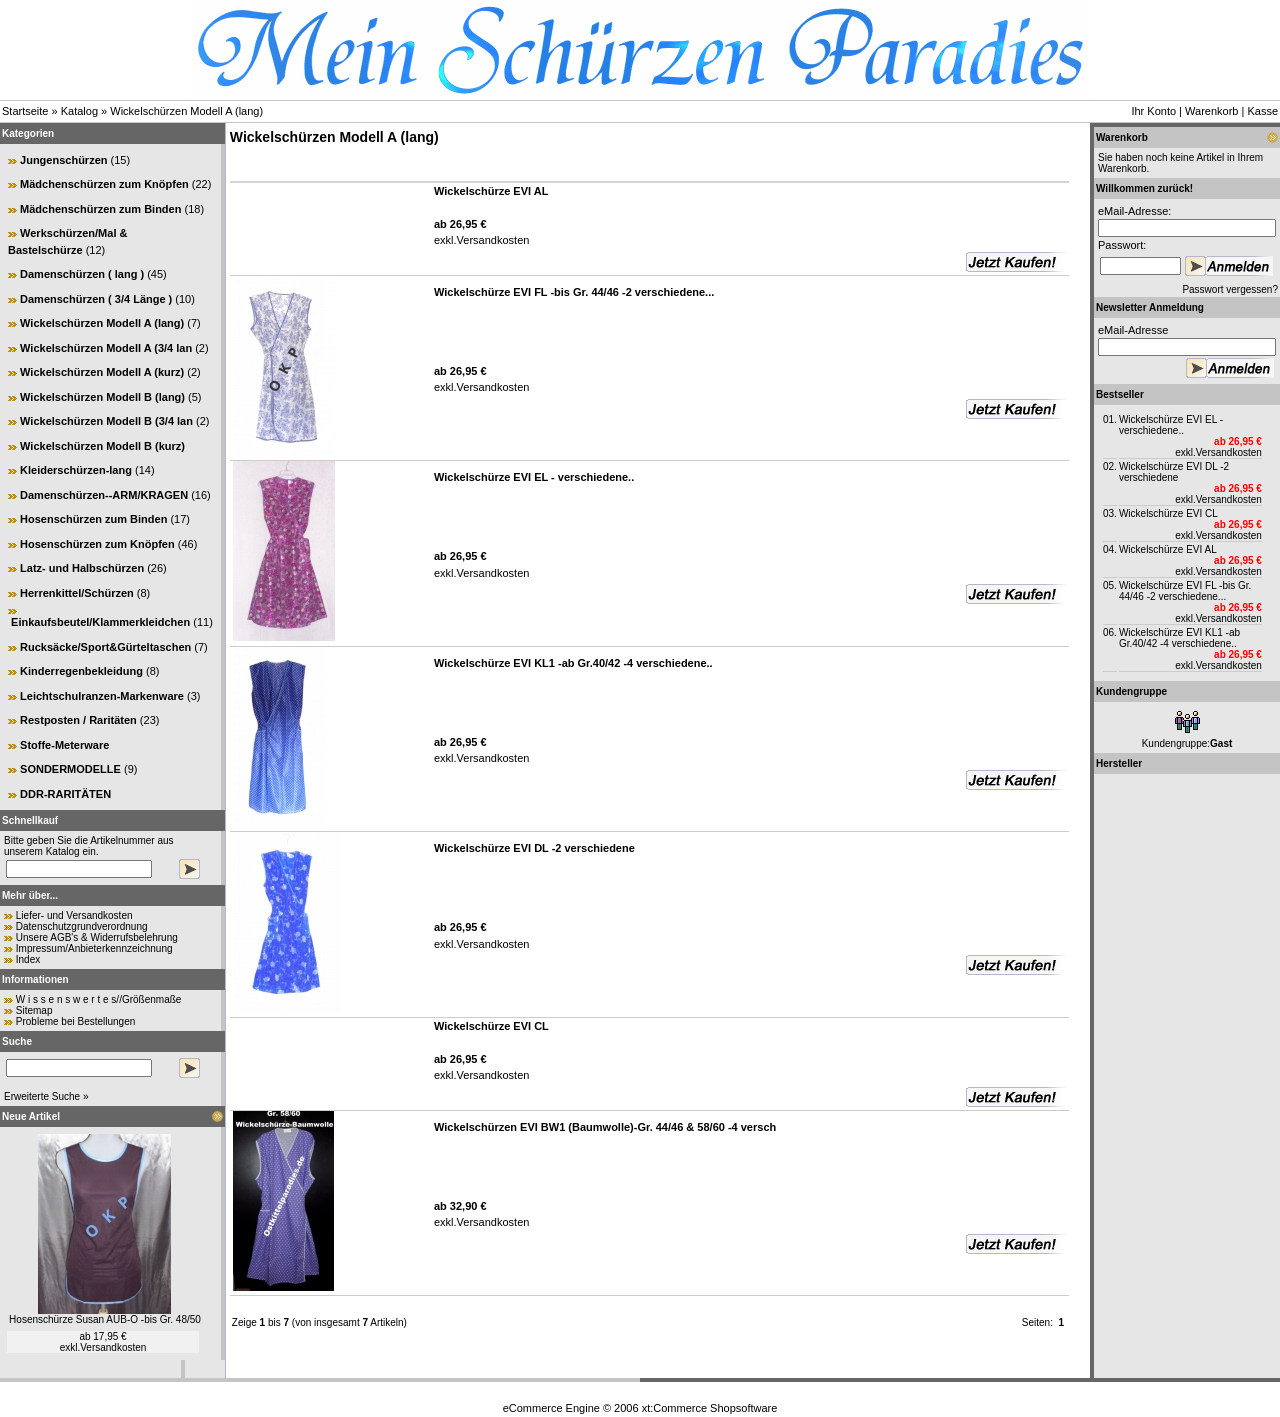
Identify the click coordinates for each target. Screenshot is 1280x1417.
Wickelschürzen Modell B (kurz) (102, 446)
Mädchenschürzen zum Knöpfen (104, 184)
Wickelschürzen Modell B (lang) (102, 397)
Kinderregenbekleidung (81, 671)
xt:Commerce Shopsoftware (710, 1408)
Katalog (79, 111)
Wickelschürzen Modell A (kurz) (102, 372)
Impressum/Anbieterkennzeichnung (94, 948)
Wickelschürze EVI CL (1168, 513)
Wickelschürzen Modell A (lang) (186, 111)
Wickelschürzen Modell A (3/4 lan (106, 348)
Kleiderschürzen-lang (76, 470)
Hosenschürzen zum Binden (93, 519)
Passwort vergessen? (1230, 289)
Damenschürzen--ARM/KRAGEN (104, 495)
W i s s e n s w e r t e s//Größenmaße (99, 999)
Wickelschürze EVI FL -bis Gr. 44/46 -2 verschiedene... (1185, 591)
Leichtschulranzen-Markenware (102, 696)
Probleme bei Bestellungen (76, 1021)
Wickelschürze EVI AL (1168, 549)
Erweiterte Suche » (46, 1096)
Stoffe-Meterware (64, 745)
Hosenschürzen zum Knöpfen (97, 544)
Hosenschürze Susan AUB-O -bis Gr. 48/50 (105, 1319)
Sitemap (34, 1010)
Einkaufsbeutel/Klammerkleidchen (100, 622)
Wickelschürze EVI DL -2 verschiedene (1174, 472)
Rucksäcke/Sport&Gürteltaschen (105, 647)
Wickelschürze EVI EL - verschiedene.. (1171, 425)
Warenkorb (1211, 111)
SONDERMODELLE (70, 769)
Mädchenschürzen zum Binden (100, 209)
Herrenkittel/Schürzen (77, 593)
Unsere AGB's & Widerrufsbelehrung (97, 937)
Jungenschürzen (63, 160)
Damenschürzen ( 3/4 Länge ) (96, 299)
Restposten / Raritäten (78, 720)
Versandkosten (113, 1347)
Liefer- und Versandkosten (74, 915)
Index (28, 959)
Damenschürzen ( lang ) (82, 274)
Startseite (25, 111)
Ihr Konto (1153, 111)
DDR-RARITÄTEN (65, 794)
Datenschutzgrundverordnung (82, 926)
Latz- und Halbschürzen (82, 568)
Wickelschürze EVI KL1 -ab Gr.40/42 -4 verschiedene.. (1179, 638)
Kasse (1262, 111)
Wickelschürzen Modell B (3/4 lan (106, 421)
